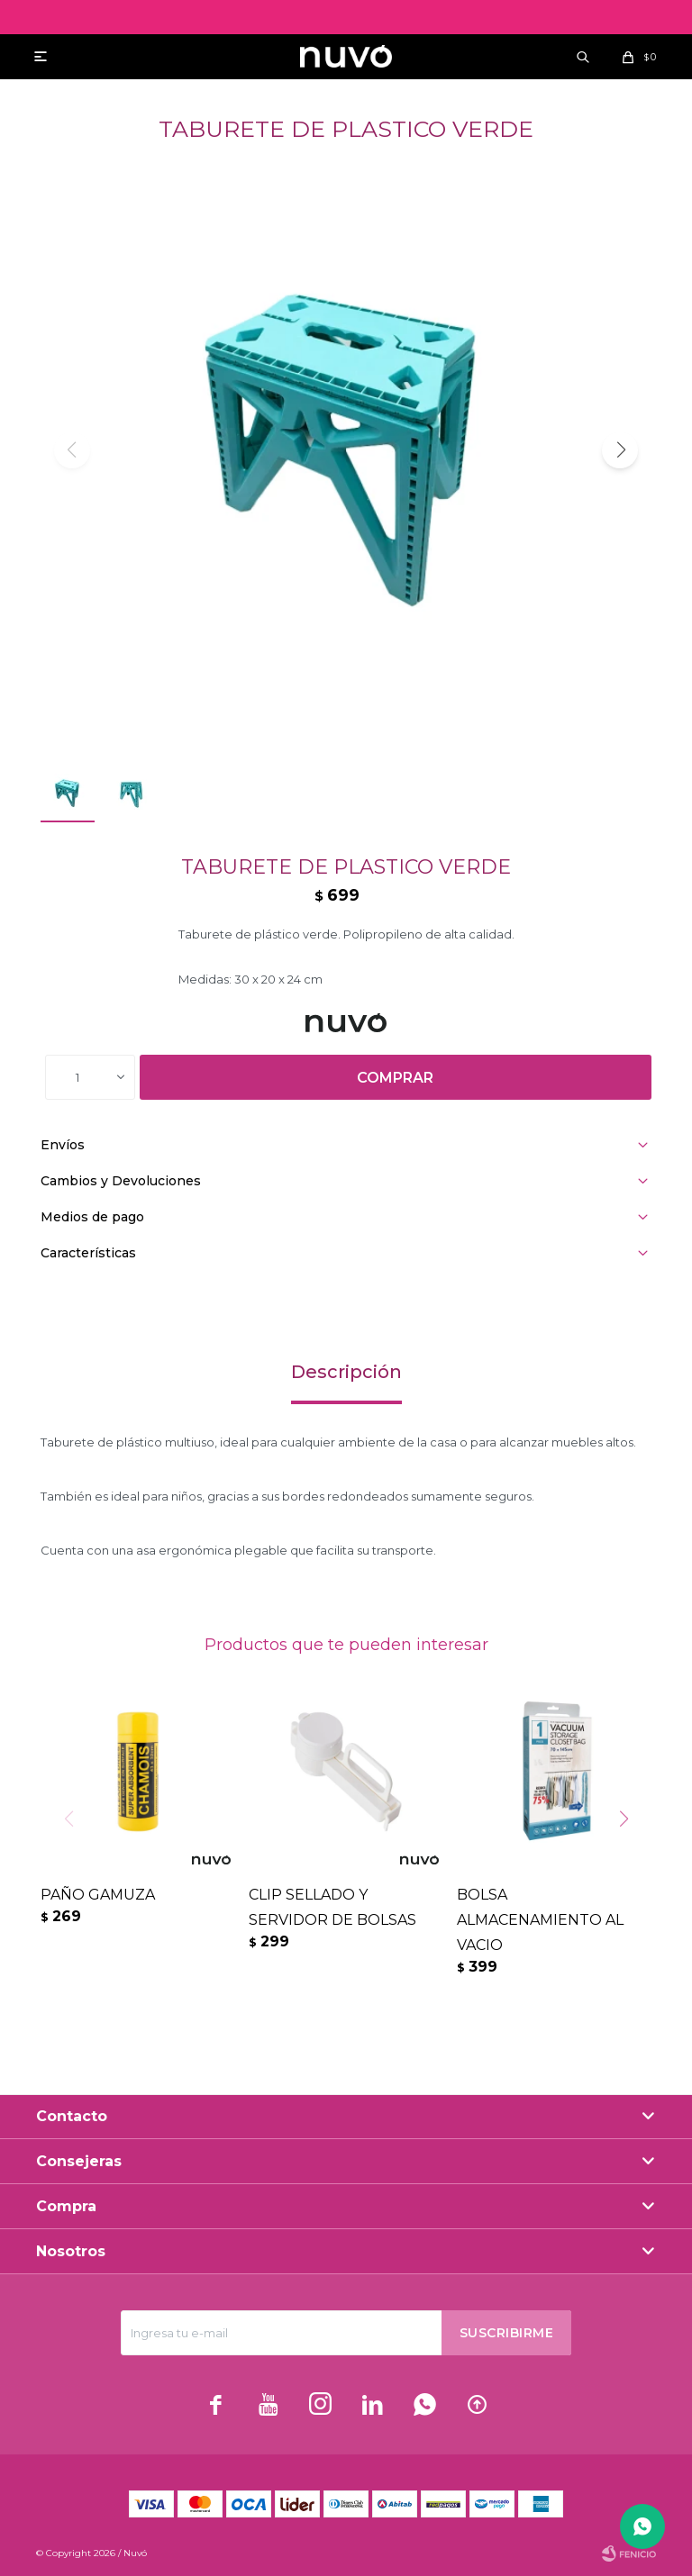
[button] (620, 450)
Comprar (395, 1077)
